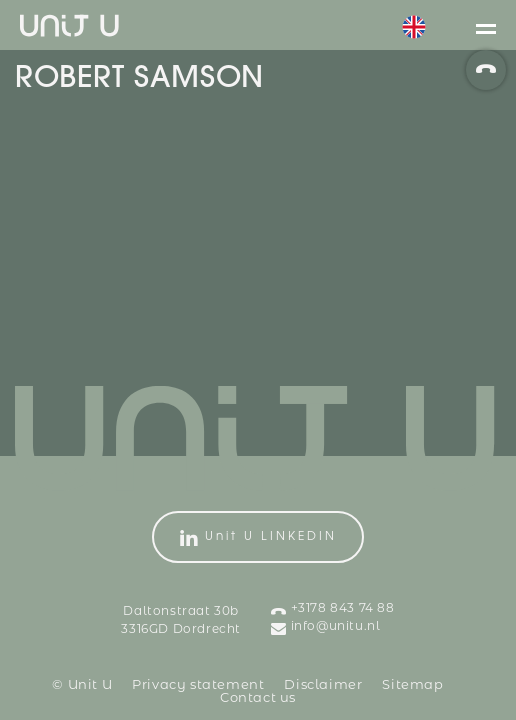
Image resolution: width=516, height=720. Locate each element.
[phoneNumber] (486, 70)
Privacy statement (198, 685)
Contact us (258, 698)
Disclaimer (323, 685)
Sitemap (412, 685)
